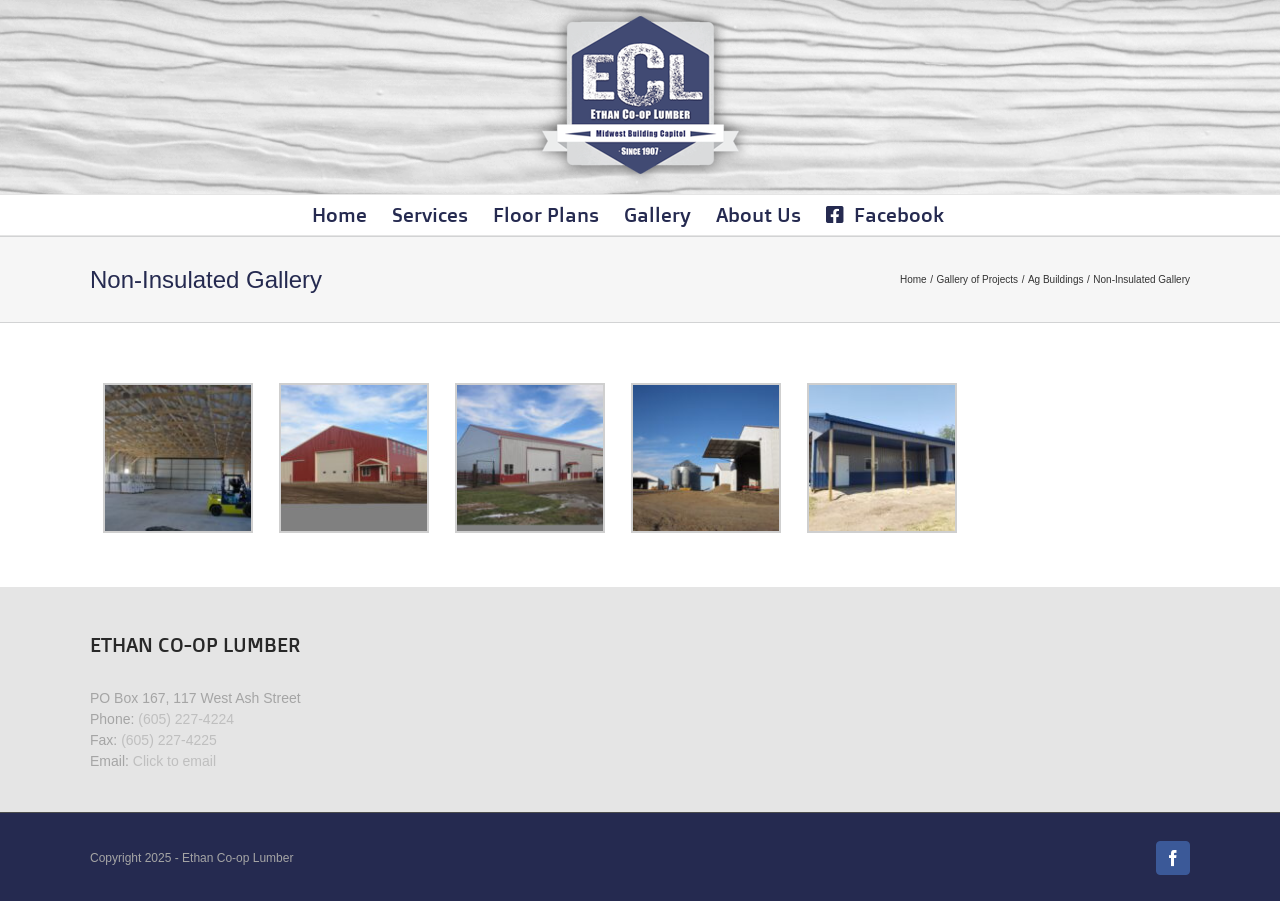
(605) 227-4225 (169, 740)
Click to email (174, 761)
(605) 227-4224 (186, 719)
